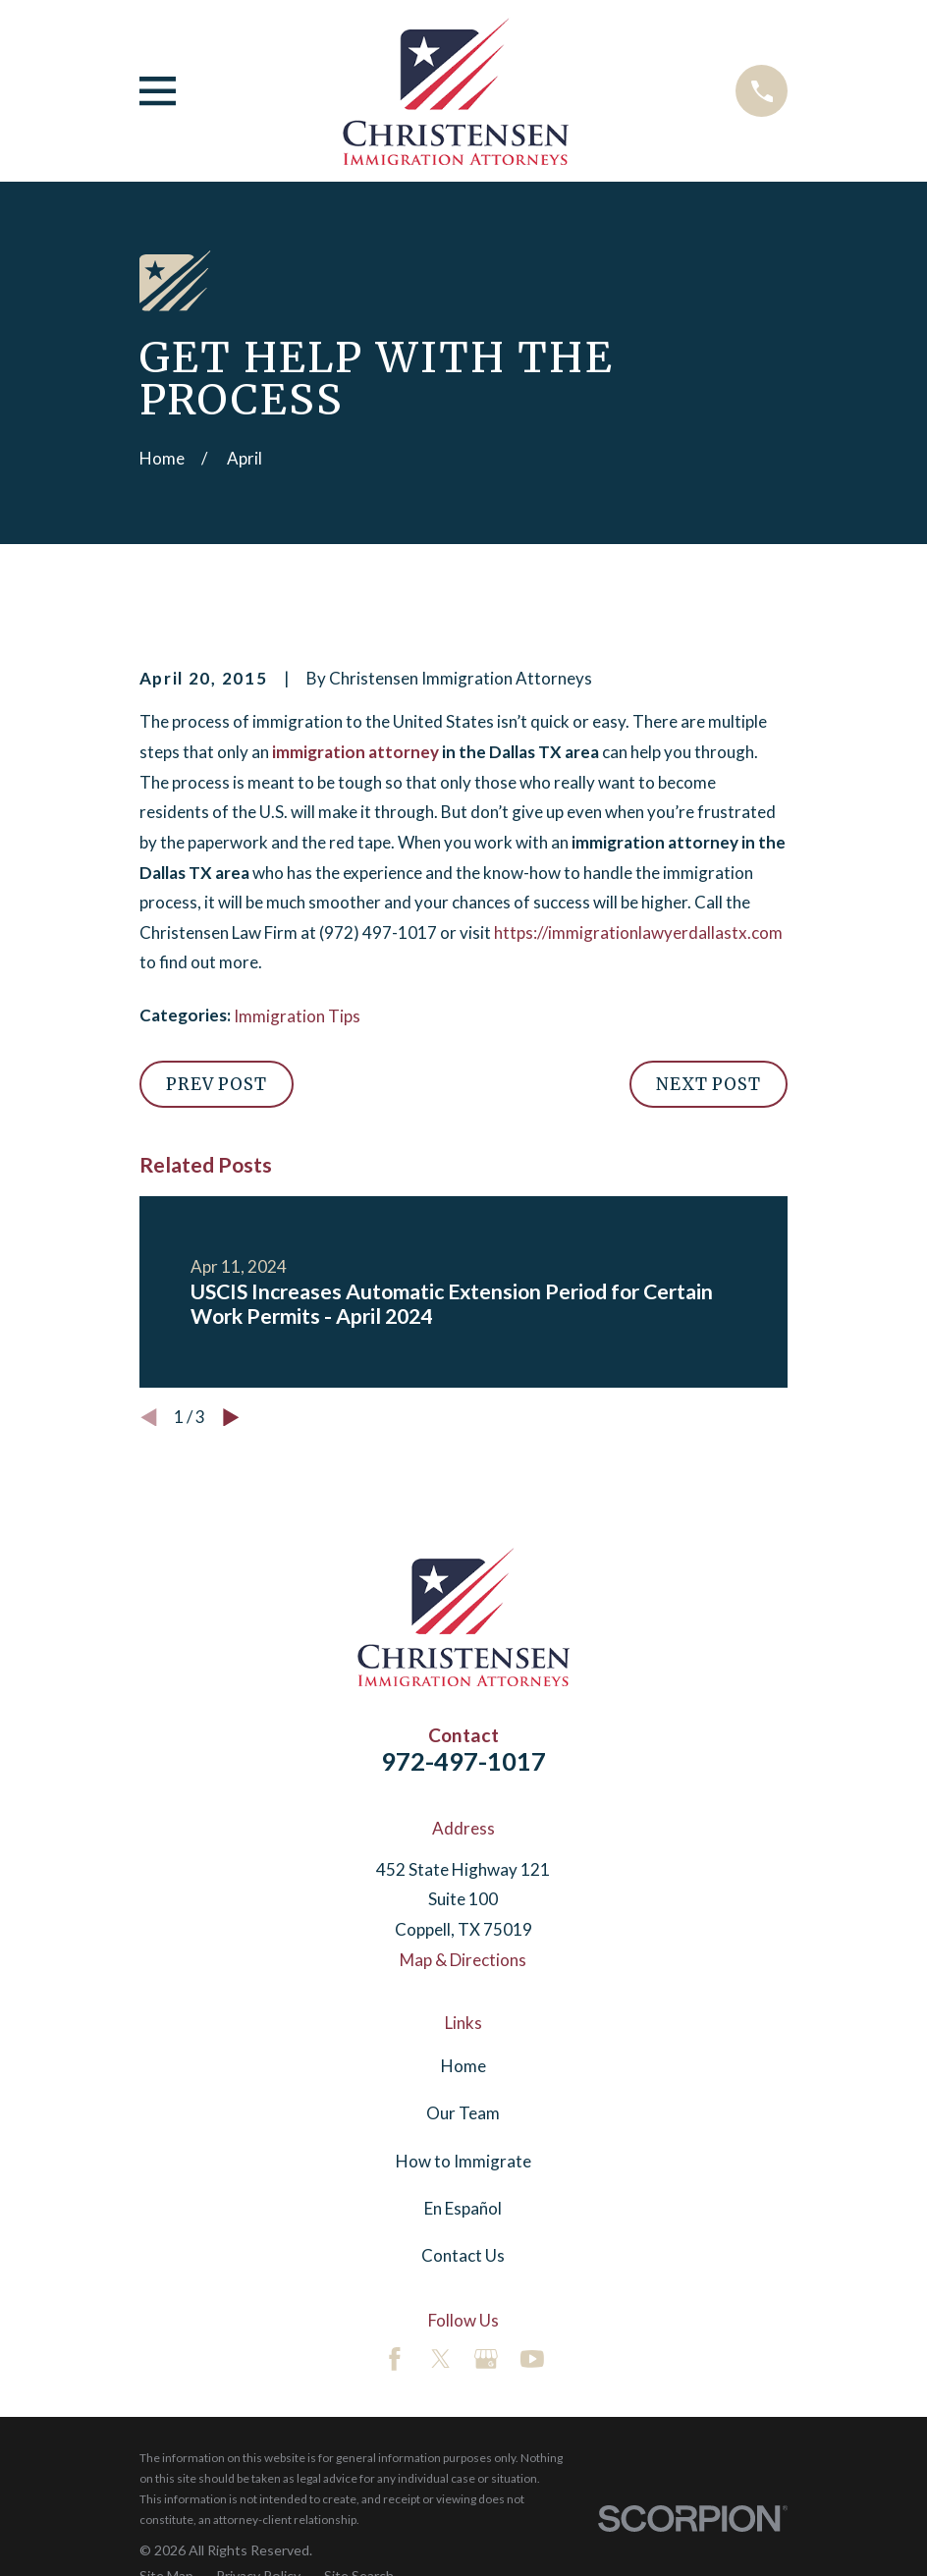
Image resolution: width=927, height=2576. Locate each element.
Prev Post (216, 1084)
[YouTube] (532, 2359)
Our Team (463, 2113)
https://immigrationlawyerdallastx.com (638, 932)
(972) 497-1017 (378, 932)
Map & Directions (463, 1959)
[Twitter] (441, 2359)
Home (463, 2065)
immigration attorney (355, 751)
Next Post (708, 1084)
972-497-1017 (463, 1761)
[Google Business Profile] (486, 2359)
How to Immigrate (463, 2161)
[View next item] (231, 1417)
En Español (463, 2208)
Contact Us (463, 2255)
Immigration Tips (297, 1016)
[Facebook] (395, 2359)
